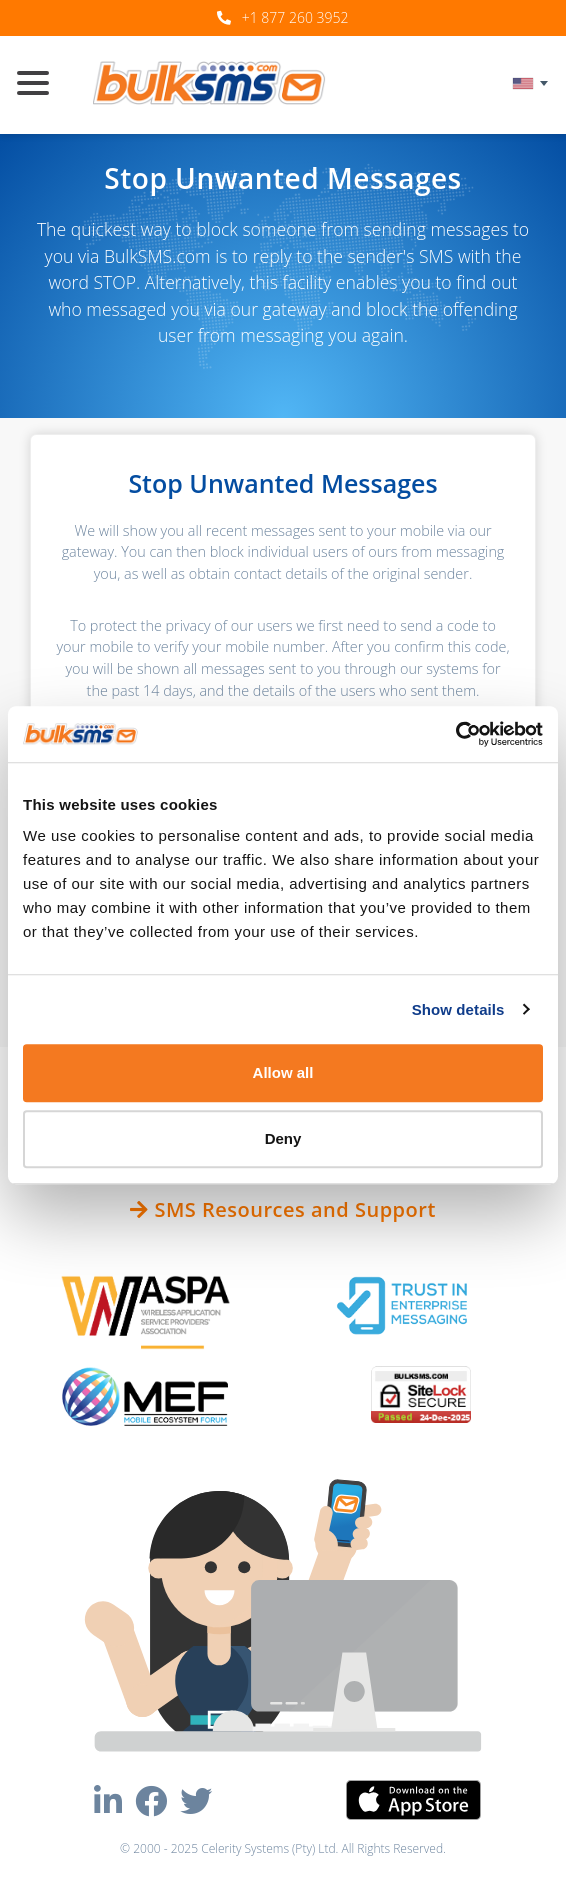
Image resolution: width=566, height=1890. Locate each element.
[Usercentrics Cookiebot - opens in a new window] (455, 734)
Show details (458, 1009)
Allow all (283, 1072)
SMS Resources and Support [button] (283, 1209)
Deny (283, 1138)
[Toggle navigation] (41, 85)
